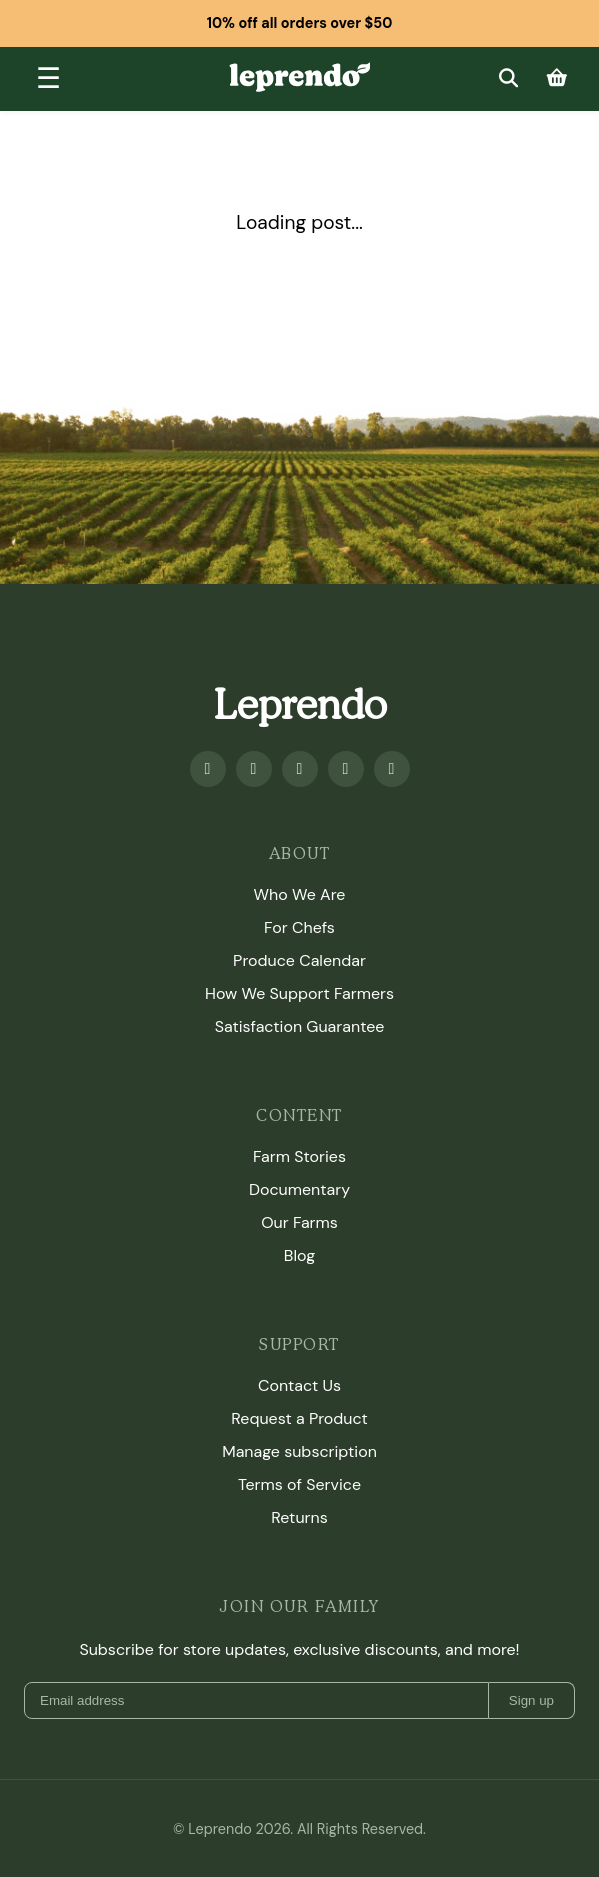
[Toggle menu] (48, 79)
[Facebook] (208, 769)
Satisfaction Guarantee (300, 1026)
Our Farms (299, 1222)
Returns (299, 1517)
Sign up (531, 1700)
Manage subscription (299, 1451)
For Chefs (299, 927)
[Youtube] (254, 769)
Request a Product (299, 1418)
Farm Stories (299, 1156)
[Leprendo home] (299, 76)
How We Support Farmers (299, 993)
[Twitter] (346, 769)
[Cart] (557, 78)
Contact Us (299, 1385)
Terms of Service (299, 1484)
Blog (299, 1255)
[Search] (508, 78)
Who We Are (300, 894)
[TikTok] (392, 769)
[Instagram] (300, 769)
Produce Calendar (299, 960)
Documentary (299, 1189)
